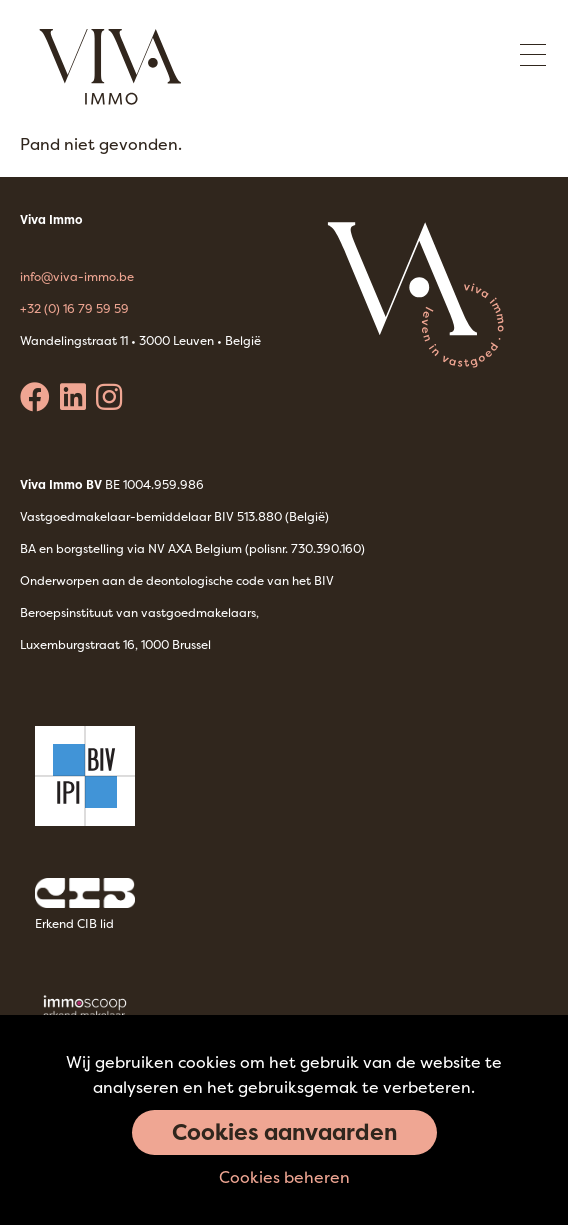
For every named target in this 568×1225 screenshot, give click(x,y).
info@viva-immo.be (77, 276)
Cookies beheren (284, 1177)
